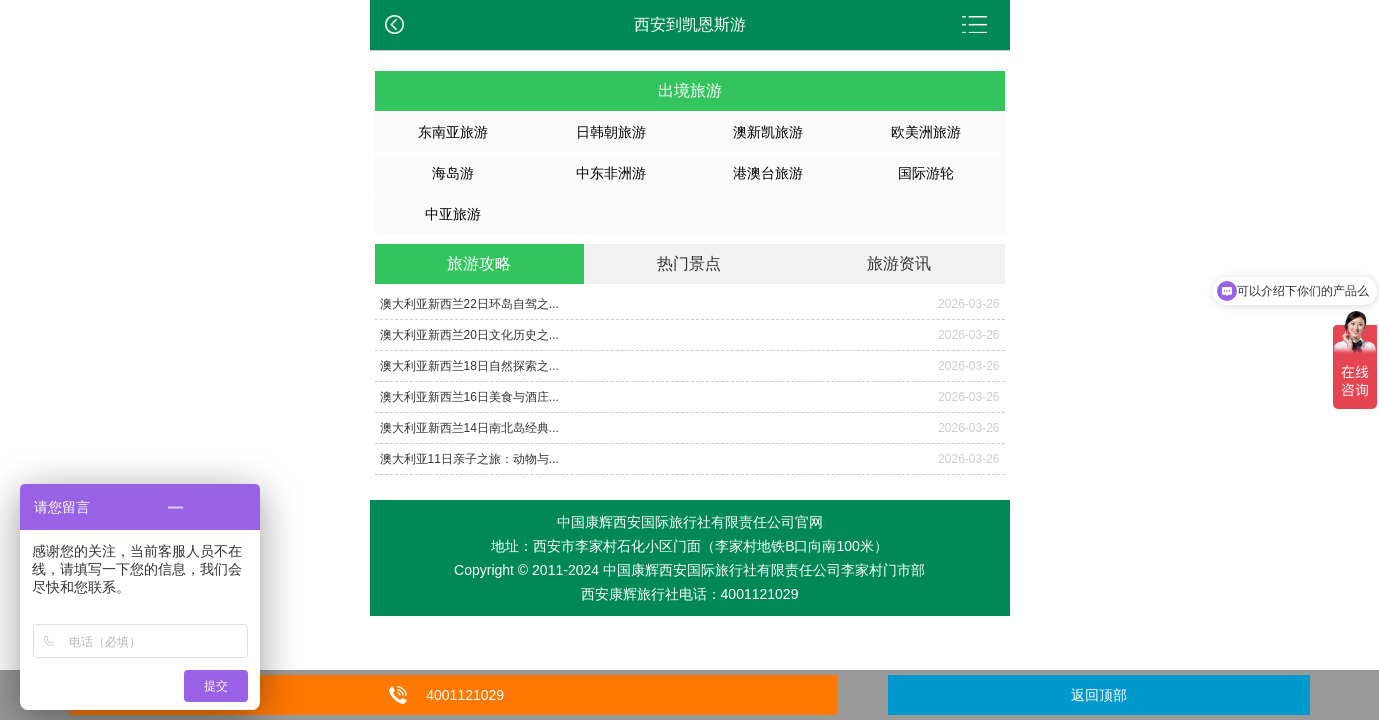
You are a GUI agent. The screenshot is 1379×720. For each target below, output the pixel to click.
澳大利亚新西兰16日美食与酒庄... (469, 397)
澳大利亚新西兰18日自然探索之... (469, 366)
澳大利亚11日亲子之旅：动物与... (469, 459)
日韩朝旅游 (611, 132)
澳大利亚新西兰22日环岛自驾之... (469, 304)
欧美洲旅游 (926, 132)
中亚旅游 (453, 214)
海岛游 (453, 173)
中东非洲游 (611, 173)
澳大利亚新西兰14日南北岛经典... (469, 428)
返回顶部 (1099, 695)
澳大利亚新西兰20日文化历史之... (469, 335)
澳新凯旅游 (768, 132)
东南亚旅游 (453, 132)
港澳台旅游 (768, 173)
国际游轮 (926, 173)
